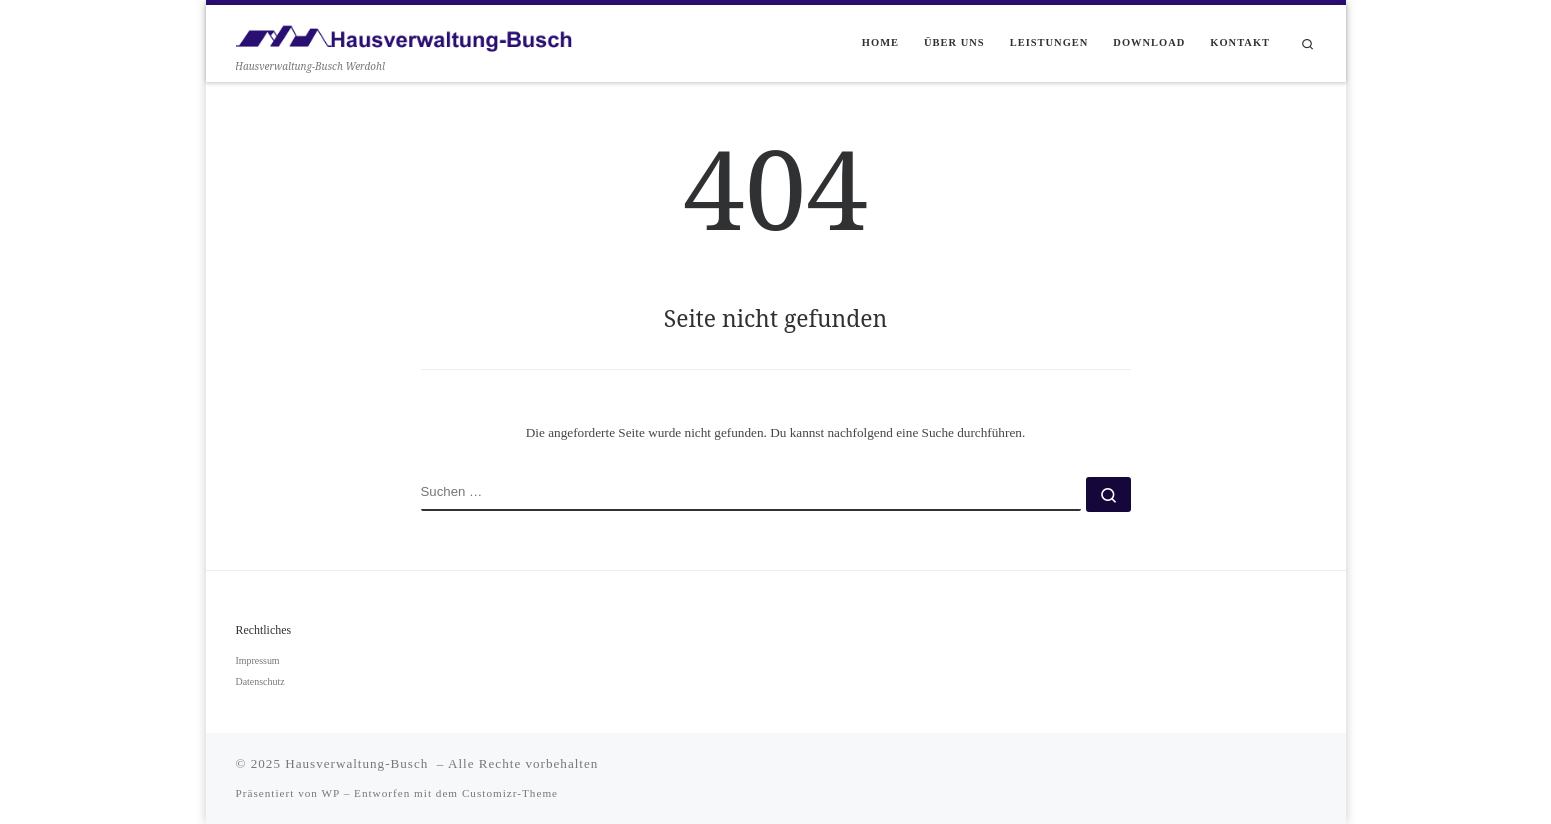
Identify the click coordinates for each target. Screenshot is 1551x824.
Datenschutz (260, 681)
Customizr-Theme (510, 793)
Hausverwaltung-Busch (358, 763)
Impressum (258, 660)
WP (331, 793)
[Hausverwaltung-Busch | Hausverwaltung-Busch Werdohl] (404, 33)
